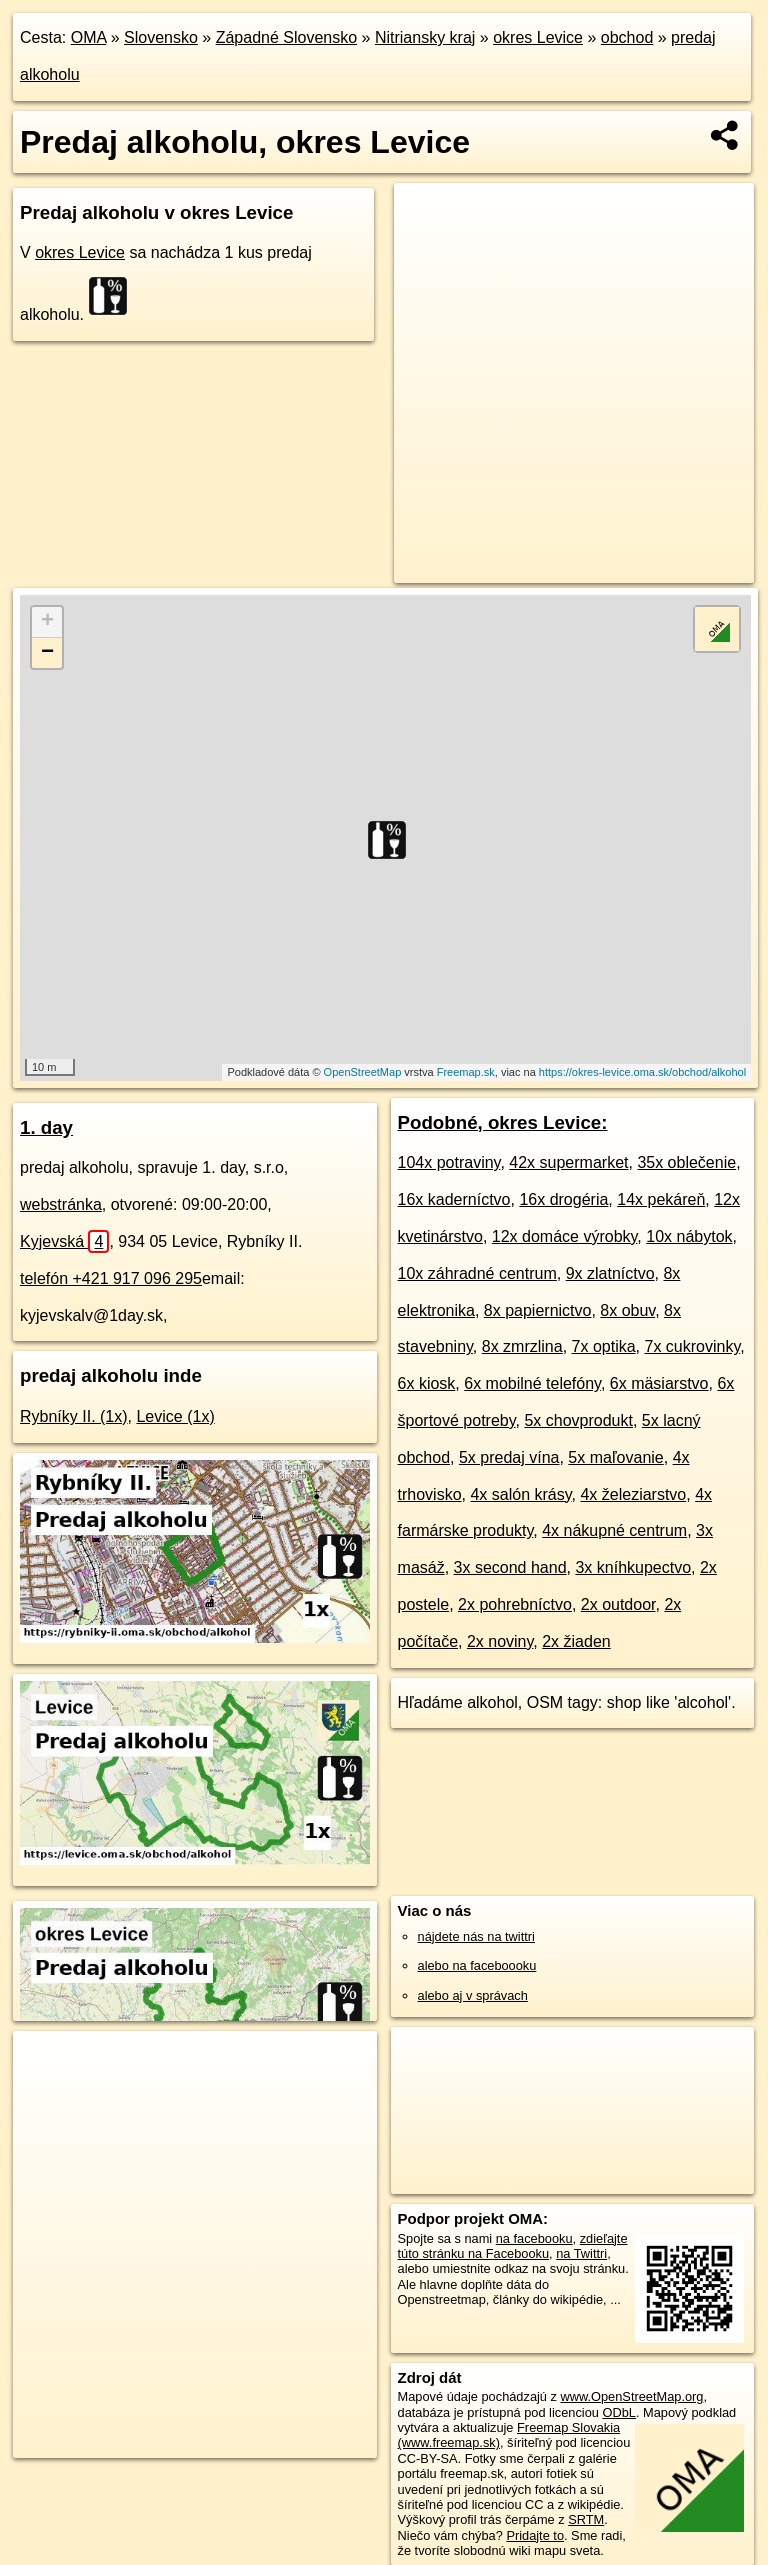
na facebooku (534, 2238)
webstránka (61, 1204)
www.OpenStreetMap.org (631, 2396)
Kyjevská (64, 1241)
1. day (46, 1127)
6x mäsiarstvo (659, 1383)
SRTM (586, 2519)
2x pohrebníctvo (515, 1604)
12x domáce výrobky (565, 1236)
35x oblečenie (686, 1162)
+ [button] (47, 622)
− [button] (47, 653)
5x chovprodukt (578, 1420)
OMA (89, 37)
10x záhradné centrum (477, 1273)
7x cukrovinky (692, 1346)
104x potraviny (449, 1162)
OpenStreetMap (363, 1072)
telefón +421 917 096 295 (111, 1278)
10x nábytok (689, 1236)
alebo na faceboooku (477, 1965)
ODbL (618, 2412)
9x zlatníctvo (610, 1273)
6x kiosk (427, 1383)
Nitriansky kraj (425, 37)
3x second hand (510, 1567)
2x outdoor (618, 1604)
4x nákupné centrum (614, 1530)
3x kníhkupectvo (633, 1567)
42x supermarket (568, 1162)
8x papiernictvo (538, 1310)
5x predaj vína (509, 1457)
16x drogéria (563, 1199)
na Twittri (581, 2253)
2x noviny (500, 1641)
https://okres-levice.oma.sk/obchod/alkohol (642, 1072)
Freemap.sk (466, 1072)
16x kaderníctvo (454, 1199)
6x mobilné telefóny (532, 1383)
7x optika (604, 1346)
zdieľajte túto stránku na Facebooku (513, 2246)
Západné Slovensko (286, 37)
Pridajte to (535, 2535)
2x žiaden (576, 1641)
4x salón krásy (520, 1494)
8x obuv (627, 1310)
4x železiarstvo (633, 1494)
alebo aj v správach (473, 1995)
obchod (627, 37)
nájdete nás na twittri (476, 1936)
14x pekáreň (661, 1199)
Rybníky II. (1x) (74, 1416)
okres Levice (538, 37)
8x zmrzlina (522, 1346)
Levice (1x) (175, 1416)
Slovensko (161, 37)
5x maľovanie (615, 1457)
